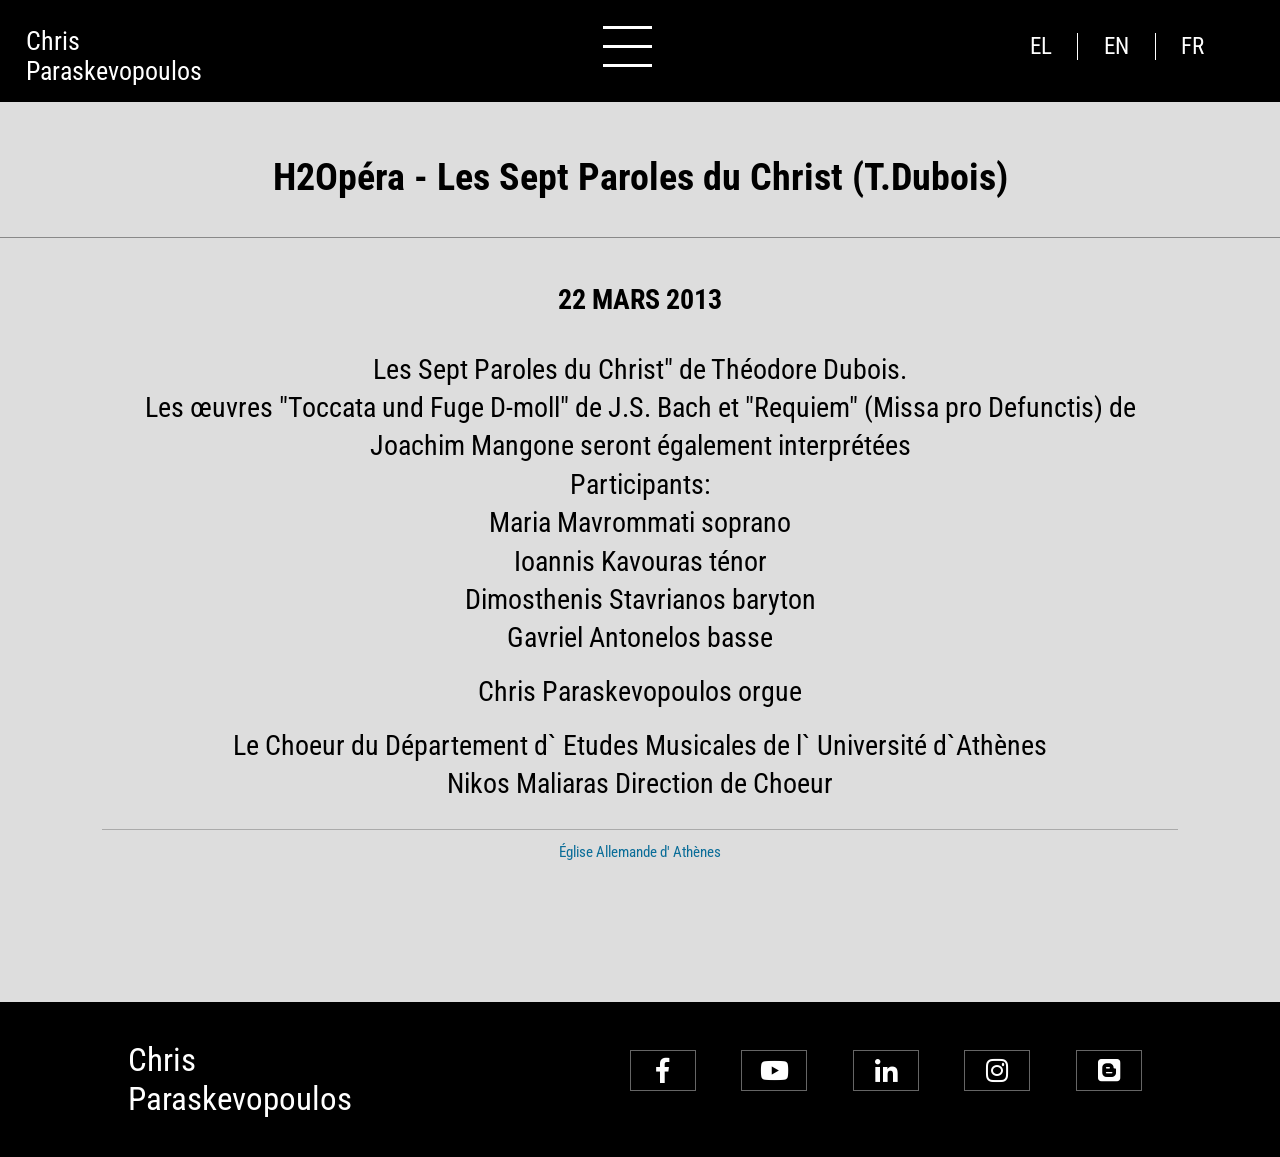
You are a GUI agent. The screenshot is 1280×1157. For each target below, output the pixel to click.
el (1041, 46)
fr (1192, 46)
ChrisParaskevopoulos (114, 56)
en (1116, 46)
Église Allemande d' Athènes (640, 852)
